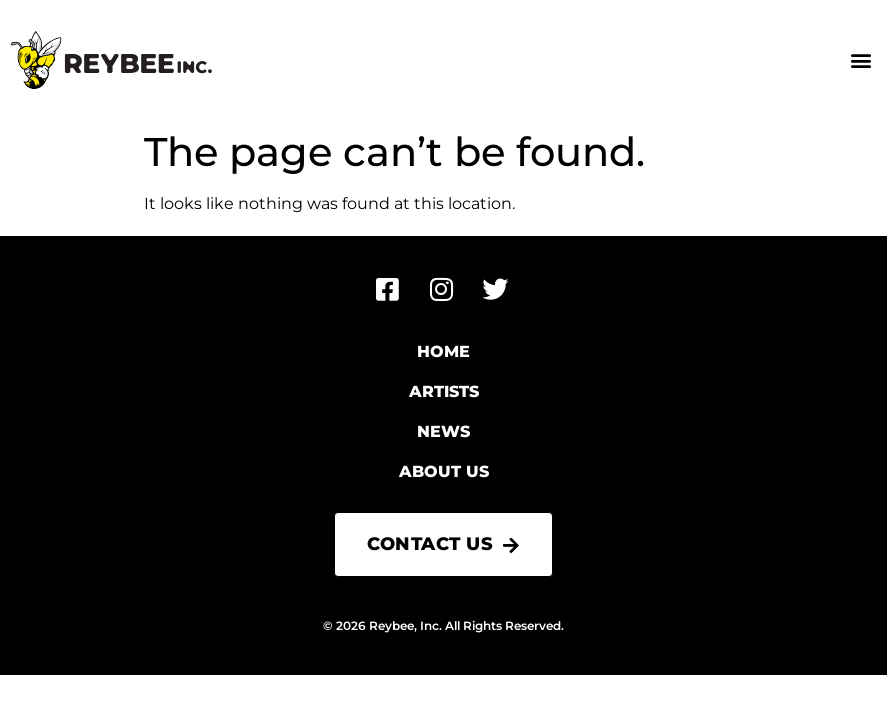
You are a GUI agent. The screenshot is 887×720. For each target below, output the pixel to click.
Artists (444, 391)
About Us (444, 471)
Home (443, 351)
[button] (860, 60)
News (443, 431)
